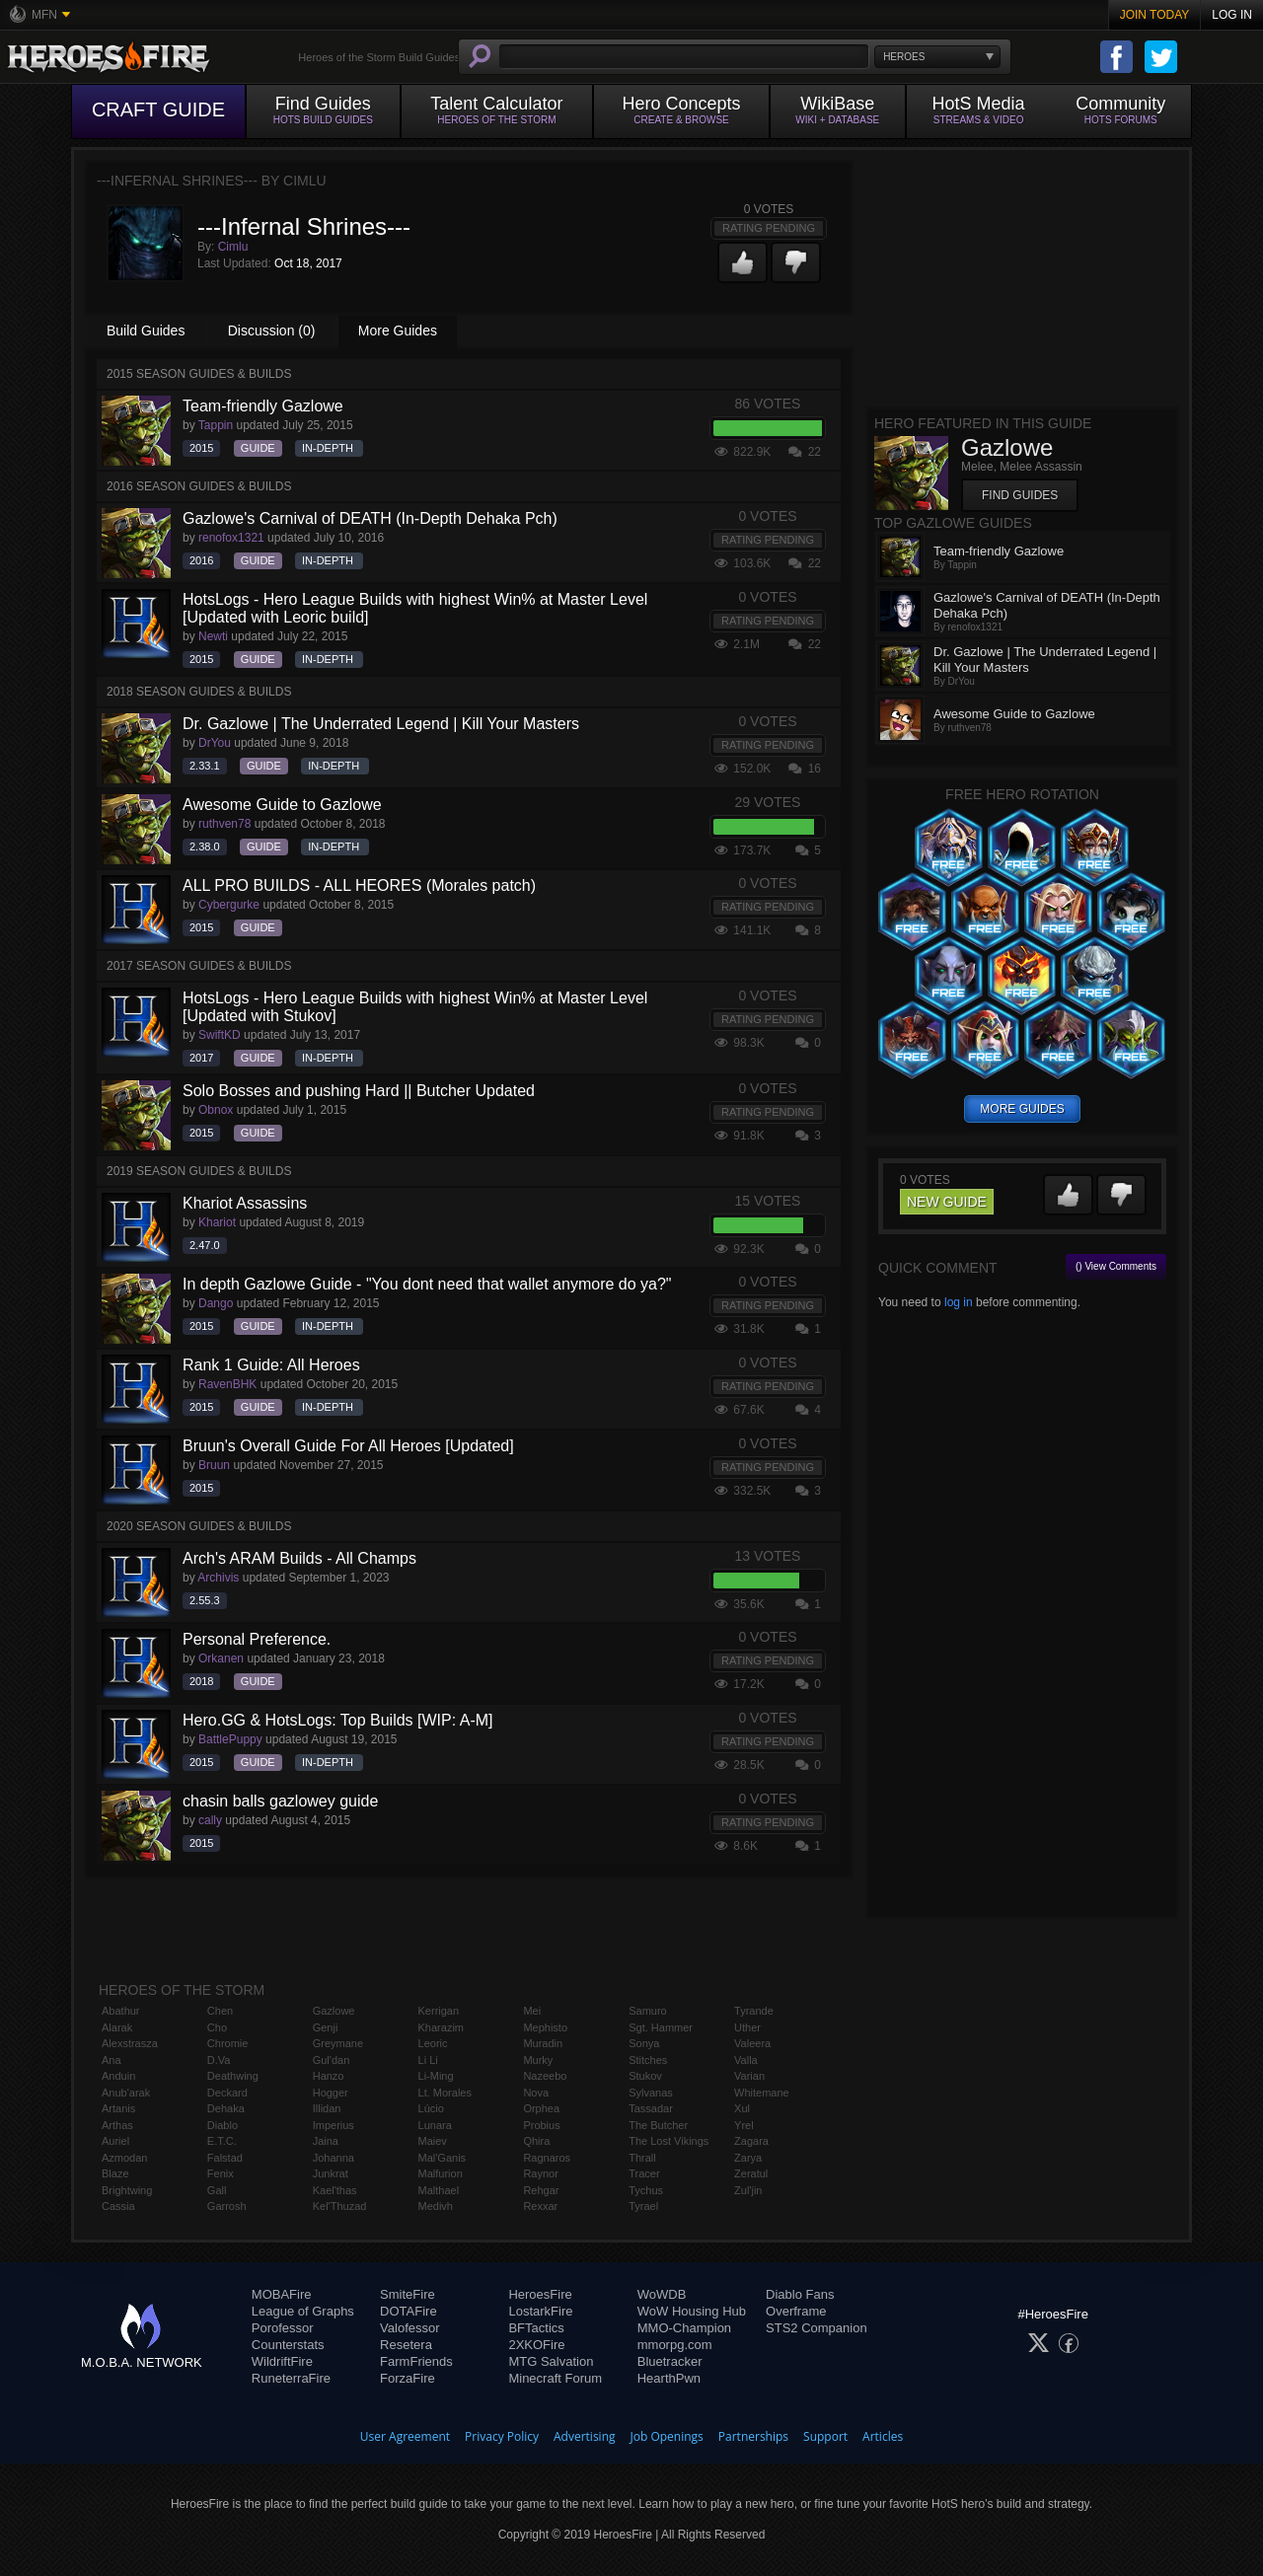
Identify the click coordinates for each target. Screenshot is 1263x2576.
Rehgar (540, 2190)
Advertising (585, 2436)
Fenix (220, 2173)
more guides (1022, 1109)
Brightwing (127, 2190)
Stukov (645, 2076)
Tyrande (754, 2011)
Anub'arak (126, 2092)
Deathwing (233, 2076)
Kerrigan (439, 2011)
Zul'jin (748, 2190)
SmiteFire (407, 2294)
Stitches (648, 2060)
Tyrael (643, 2206)
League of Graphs (303, 2311)
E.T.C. (222, 2141)
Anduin (118, 2076)
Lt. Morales (445, 2092)
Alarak (117, 2027)
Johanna (333, 2158)
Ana (111, 2060)
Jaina (325, 2141)
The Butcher (658, 2125)
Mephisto (545, 2027)
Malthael (439, 2190)
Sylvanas (651, 2092)
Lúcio (431, 2108)
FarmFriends (416, 2361)
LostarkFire (540, 2311)
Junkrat (330, 2173)
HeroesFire (539, 2294)
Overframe (796, 2311)
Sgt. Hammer (661, 2027)
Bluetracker (670, 2361)
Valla (746, 2060)
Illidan (327, 2108)
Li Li (428, 2060)
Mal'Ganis (442, 2158)
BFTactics (535, 2327)
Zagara (751, 2141)
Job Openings (667, 2436)
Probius (541, 2125)
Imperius (333, 2125)
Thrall (642, 2158)
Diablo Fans (800, 2294)
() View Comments (1116, 1266)
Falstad (225, 2158)
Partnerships (753, 2436)
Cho (217, 2027)
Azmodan (124, 2158)
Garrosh (227, 2206)
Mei (532, 2011)
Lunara (435, 2125)
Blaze (115, 2173)
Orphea (541, 2108)
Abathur (121, 2011)
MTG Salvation (550, 2361)
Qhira (536, 2141)
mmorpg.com (674, 2344)
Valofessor (409, 2327)
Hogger (330, 2092)
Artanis (118, 2108)
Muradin (542, 2043)
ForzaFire (407, 2378)
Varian (749, 2076)
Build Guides (146, 330)
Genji (325, 2027)
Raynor (540, 2173)
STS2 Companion (816, 2327)
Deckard (227, 2092)
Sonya (644, 2043)
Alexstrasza (130, 2043)
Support (825, 2436)
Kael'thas (335, 2190)
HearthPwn (669, 2378)
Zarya (748, 2158)
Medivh (435, 2206)
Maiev (432, 2141)
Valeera (752, 2043)
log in (958, 1302)
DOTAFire (408, 2311)
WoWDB (662, 2294)
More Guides (397, 330)
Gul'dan (331, 2060)
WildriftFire (282, 2361)
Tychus (646, 2190)
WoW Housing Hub (691, 2311)
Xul (742, 2108)
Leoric (433, 2043)
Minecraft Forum (555, 2378)
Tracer (644, 2173)
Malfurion (440, 2173)
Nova (536, 2092)
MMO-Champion (684, 2327)
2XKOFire (536, 2344)
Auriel (115, 2141)
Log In (1232, 15)
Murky (538, 2060)
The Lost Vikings (668, 2141)
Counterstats (288, 2344)
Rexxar (540, 2206)
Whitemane (761, 2092)
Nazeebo (544, 2076)
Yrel (744, 2125)
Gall (217, 2190)
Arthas (117, 2125)
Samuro (648, 2011)
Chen (220, 2011)
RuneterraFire (291, 2378)
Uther (747, 2027)
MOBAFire (282, 2294)
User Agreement (405, 2436)
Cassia (118, 2206)
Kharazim (441, 2027)
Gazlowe (334, 2011)
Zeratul (751, 2173)
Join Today (1155, 15)
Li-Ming (436, 2076)
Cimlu (233, 247)
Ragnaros (546, 2158)
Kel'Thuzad (340, 2206)
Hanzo (328, 2076)
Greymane (338, 2043)
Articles (882, 2436)
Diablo (222, 2125)
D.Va (219, 2060)
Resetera (406, 2344)
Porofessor (283, 2327)
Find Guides (1020, 495)
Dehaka (226, 2108)
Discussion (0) (272, 330)
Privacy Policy (502, 2436)
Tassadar (651, 2108)
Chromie (228, 2043)
